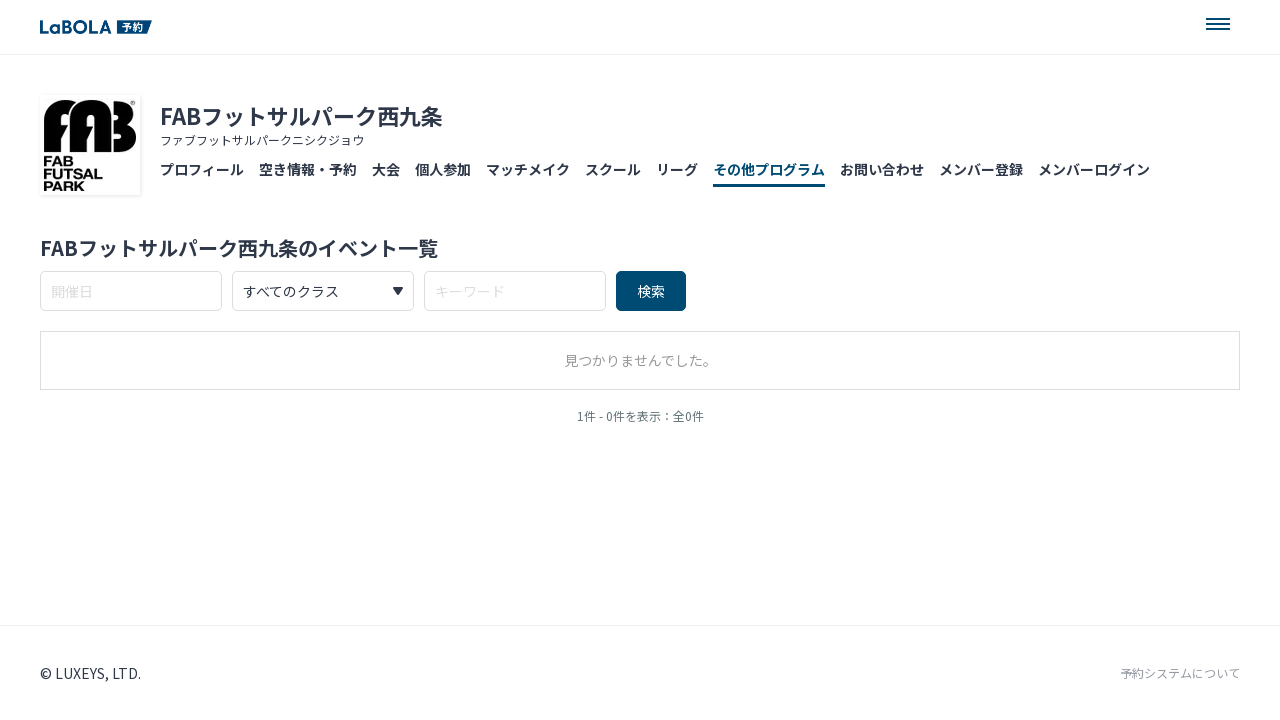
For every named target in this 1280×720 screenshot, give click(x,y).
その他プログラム (769, 169)
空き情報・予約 (308, 169)
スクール (613, 169)
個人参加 (443, 169)
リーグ (677, 169)
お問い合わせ (882, 169)
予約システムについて (1180, 673)
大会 (386, 169)
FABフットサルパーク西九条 (301, 115)
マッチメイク (528, 169)
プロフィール (202, 169)
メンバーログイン (1094, 169)
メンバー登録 (981, 169)
